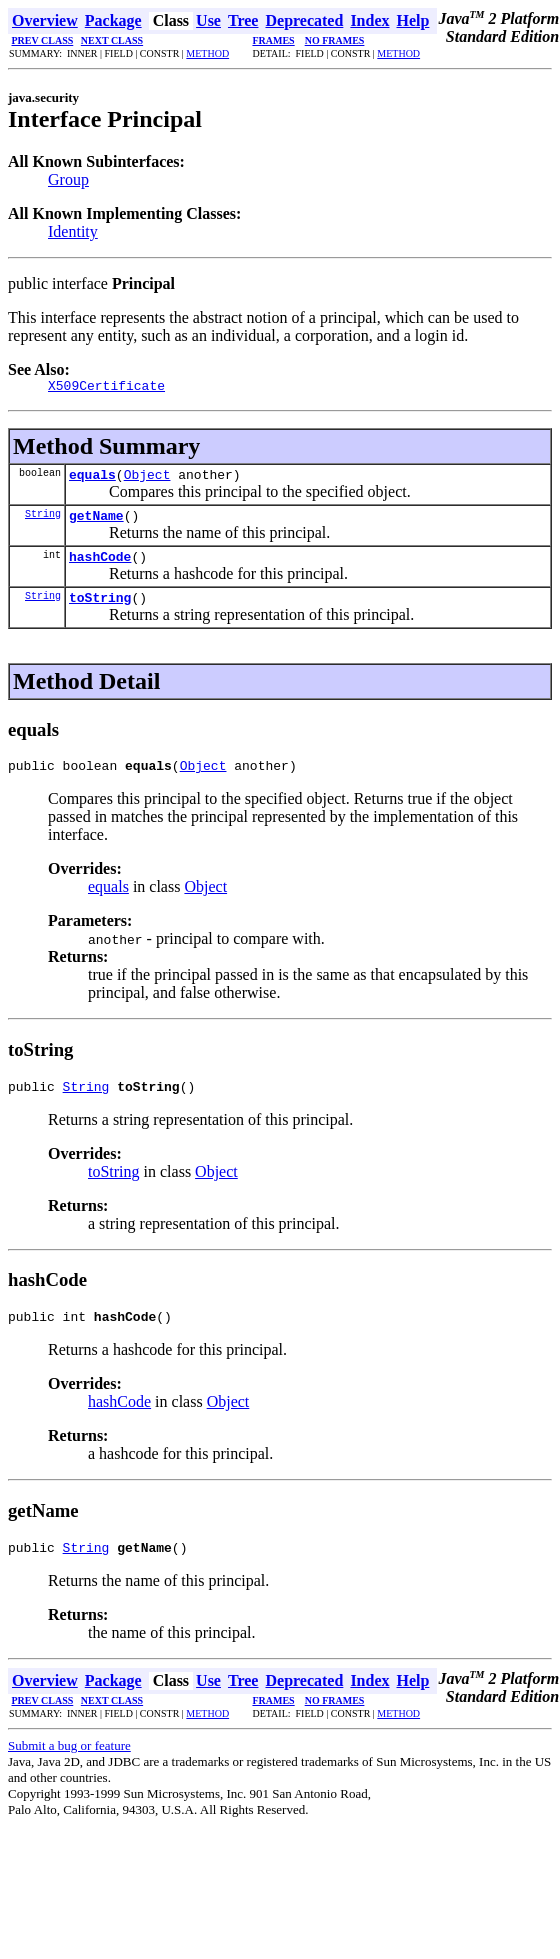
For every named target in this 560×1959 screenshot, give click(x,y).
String (43, 522)
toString (100, 612)
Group (68, 179)
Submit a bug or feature (69, 1772)
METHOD (207, 53)
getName (96, 524)
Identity (73, 231)
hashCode (100, 568)
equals (92, 480)
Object (147, 480)
